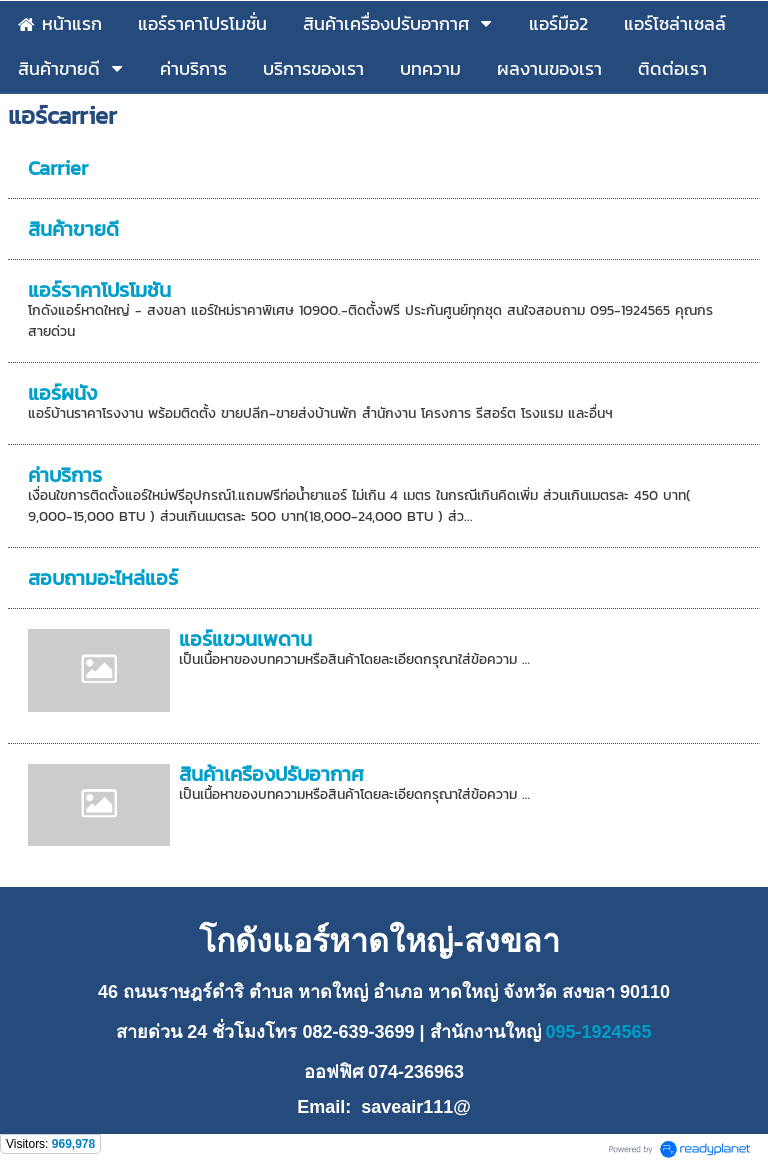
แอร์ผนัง (62, 393)
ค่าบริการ (65, 475)
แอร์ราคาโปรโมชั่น (99, 290)
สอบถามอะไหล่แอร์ (103, 578)
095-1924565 (596, 1032)
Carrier (58, 168)
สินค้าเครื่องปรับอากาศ (271, 774)
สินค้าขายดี (73, 229)
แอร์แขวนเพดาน (245, 639)
